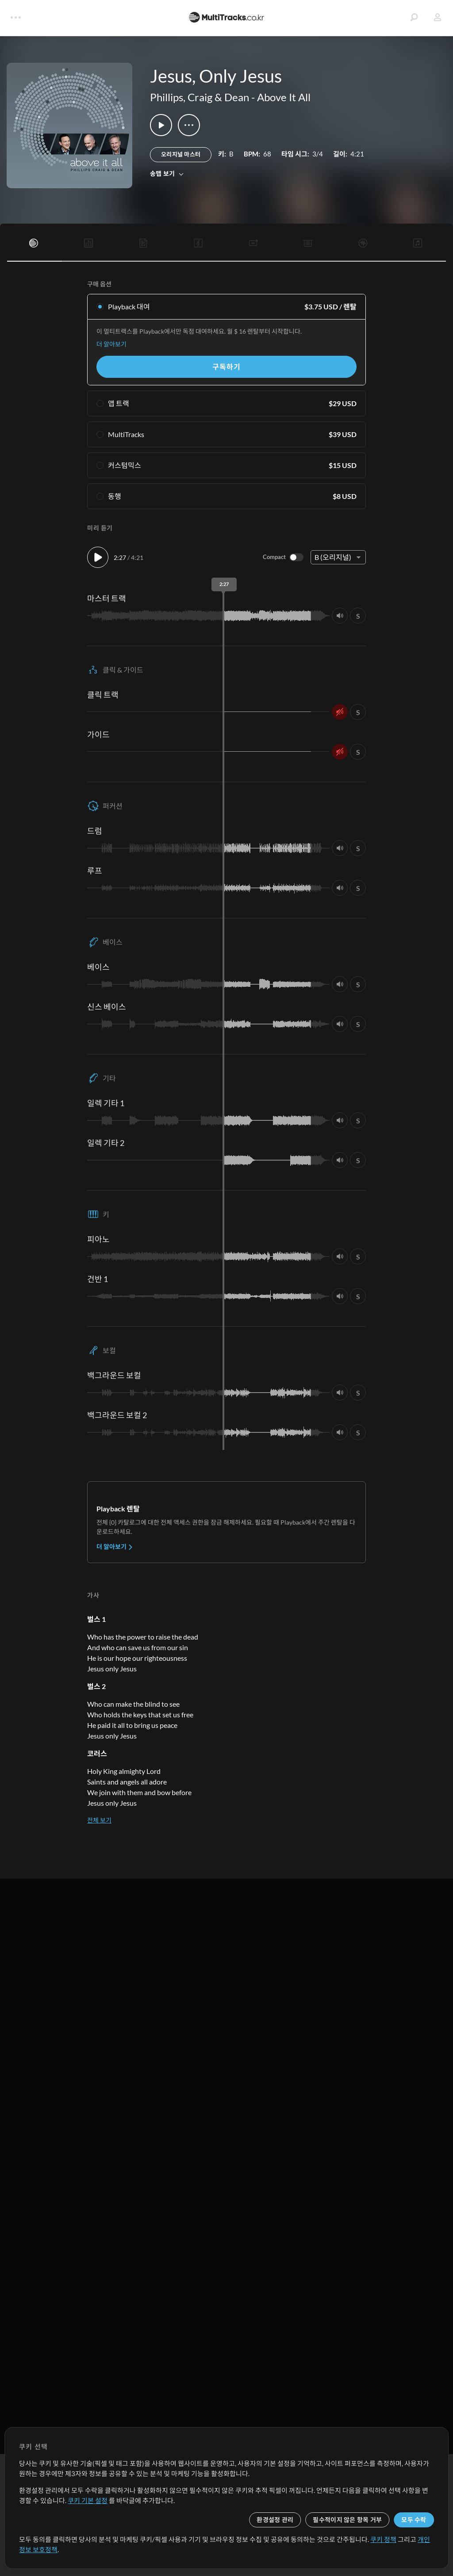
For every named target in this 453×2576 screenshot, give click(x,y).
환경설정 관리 (275, 2519)
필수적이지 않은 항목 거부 (347, 2519)
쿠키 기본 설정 (87, 2500)
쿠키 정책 (383, 2539)
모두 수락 (413, 2519)
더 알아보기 (111, 344)
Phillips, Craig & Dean (199, 97)
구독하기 (226, 366)
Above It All (284, 97)
